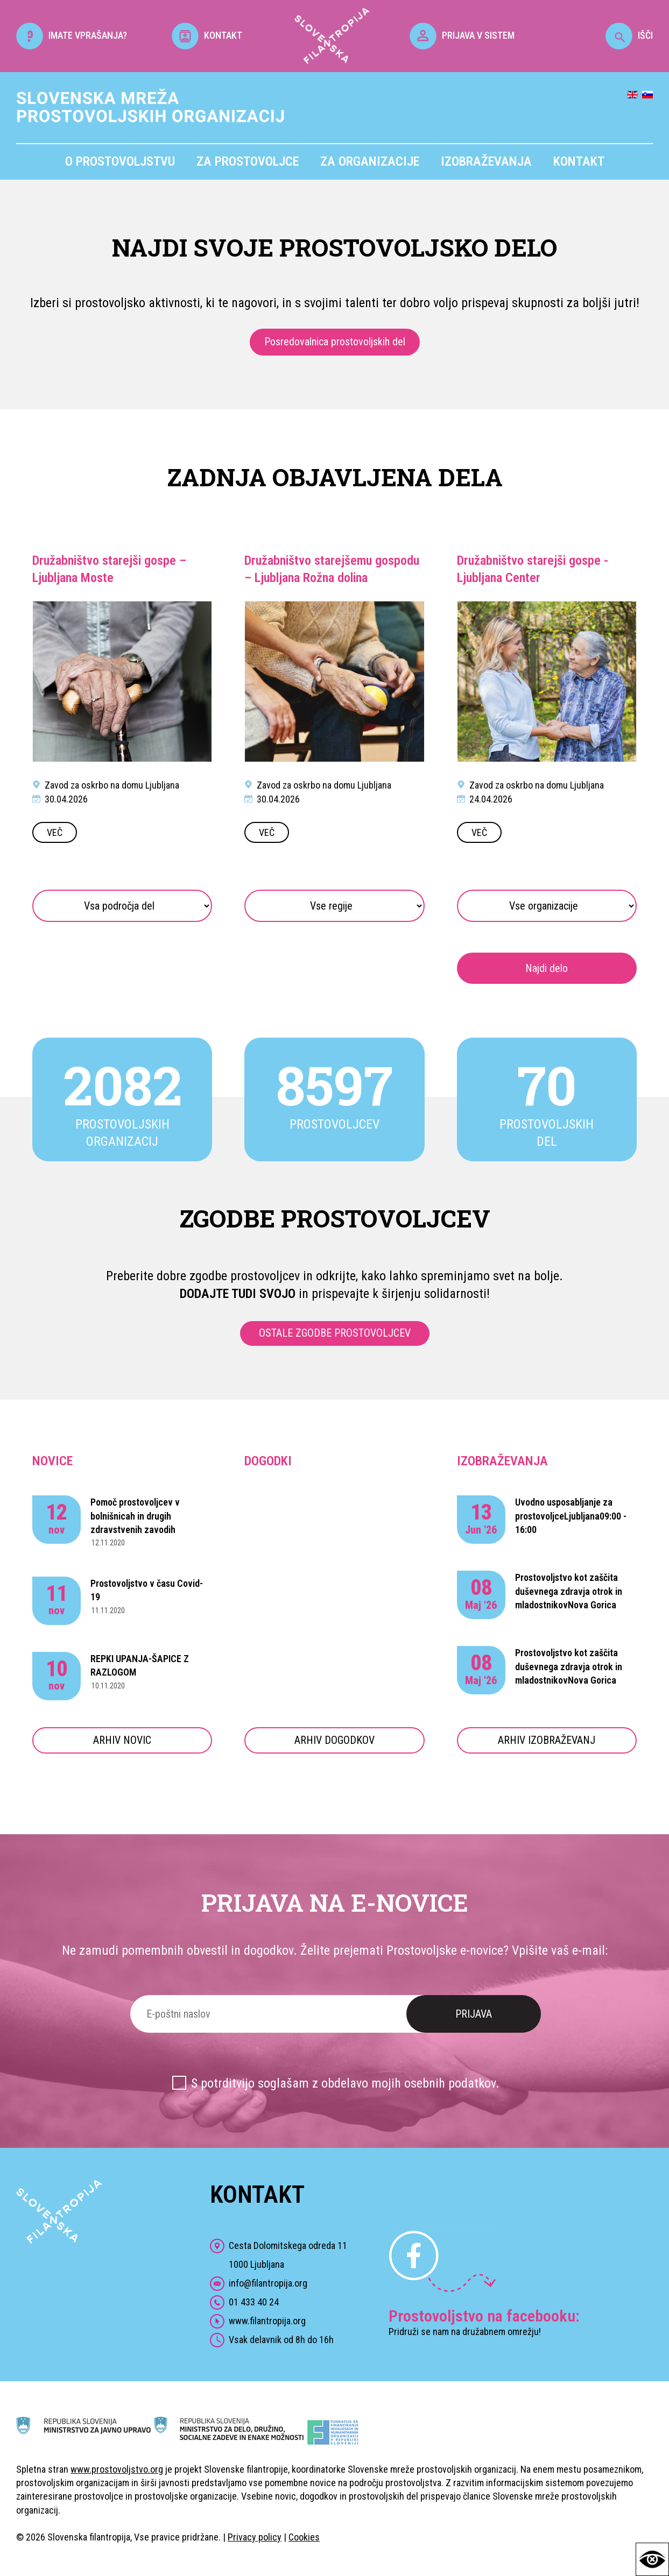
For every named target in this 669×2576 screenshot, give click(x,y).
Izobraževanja (486, 161)
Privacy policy (254, 2537)
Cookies (304, 2537)
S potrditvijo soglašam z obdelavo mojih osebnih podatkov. (345, 2083)
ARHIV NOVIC (122, 1740)
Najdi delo (546, 968)
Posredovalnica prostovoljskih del (334, 341)
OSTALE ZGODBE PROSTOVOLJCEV (335, 1332)
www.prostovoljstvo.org (117, 2469)
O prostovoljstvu (120, 161)
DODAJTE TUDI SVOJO (237, 1293)
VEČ (54, 832)
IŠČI (629, 35)
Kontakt (578, 161)
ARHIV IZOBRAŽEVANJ (546, 1740)
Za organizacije (369, 161)
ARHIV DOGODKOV (334, 1740)
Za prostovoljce (247, 161)
